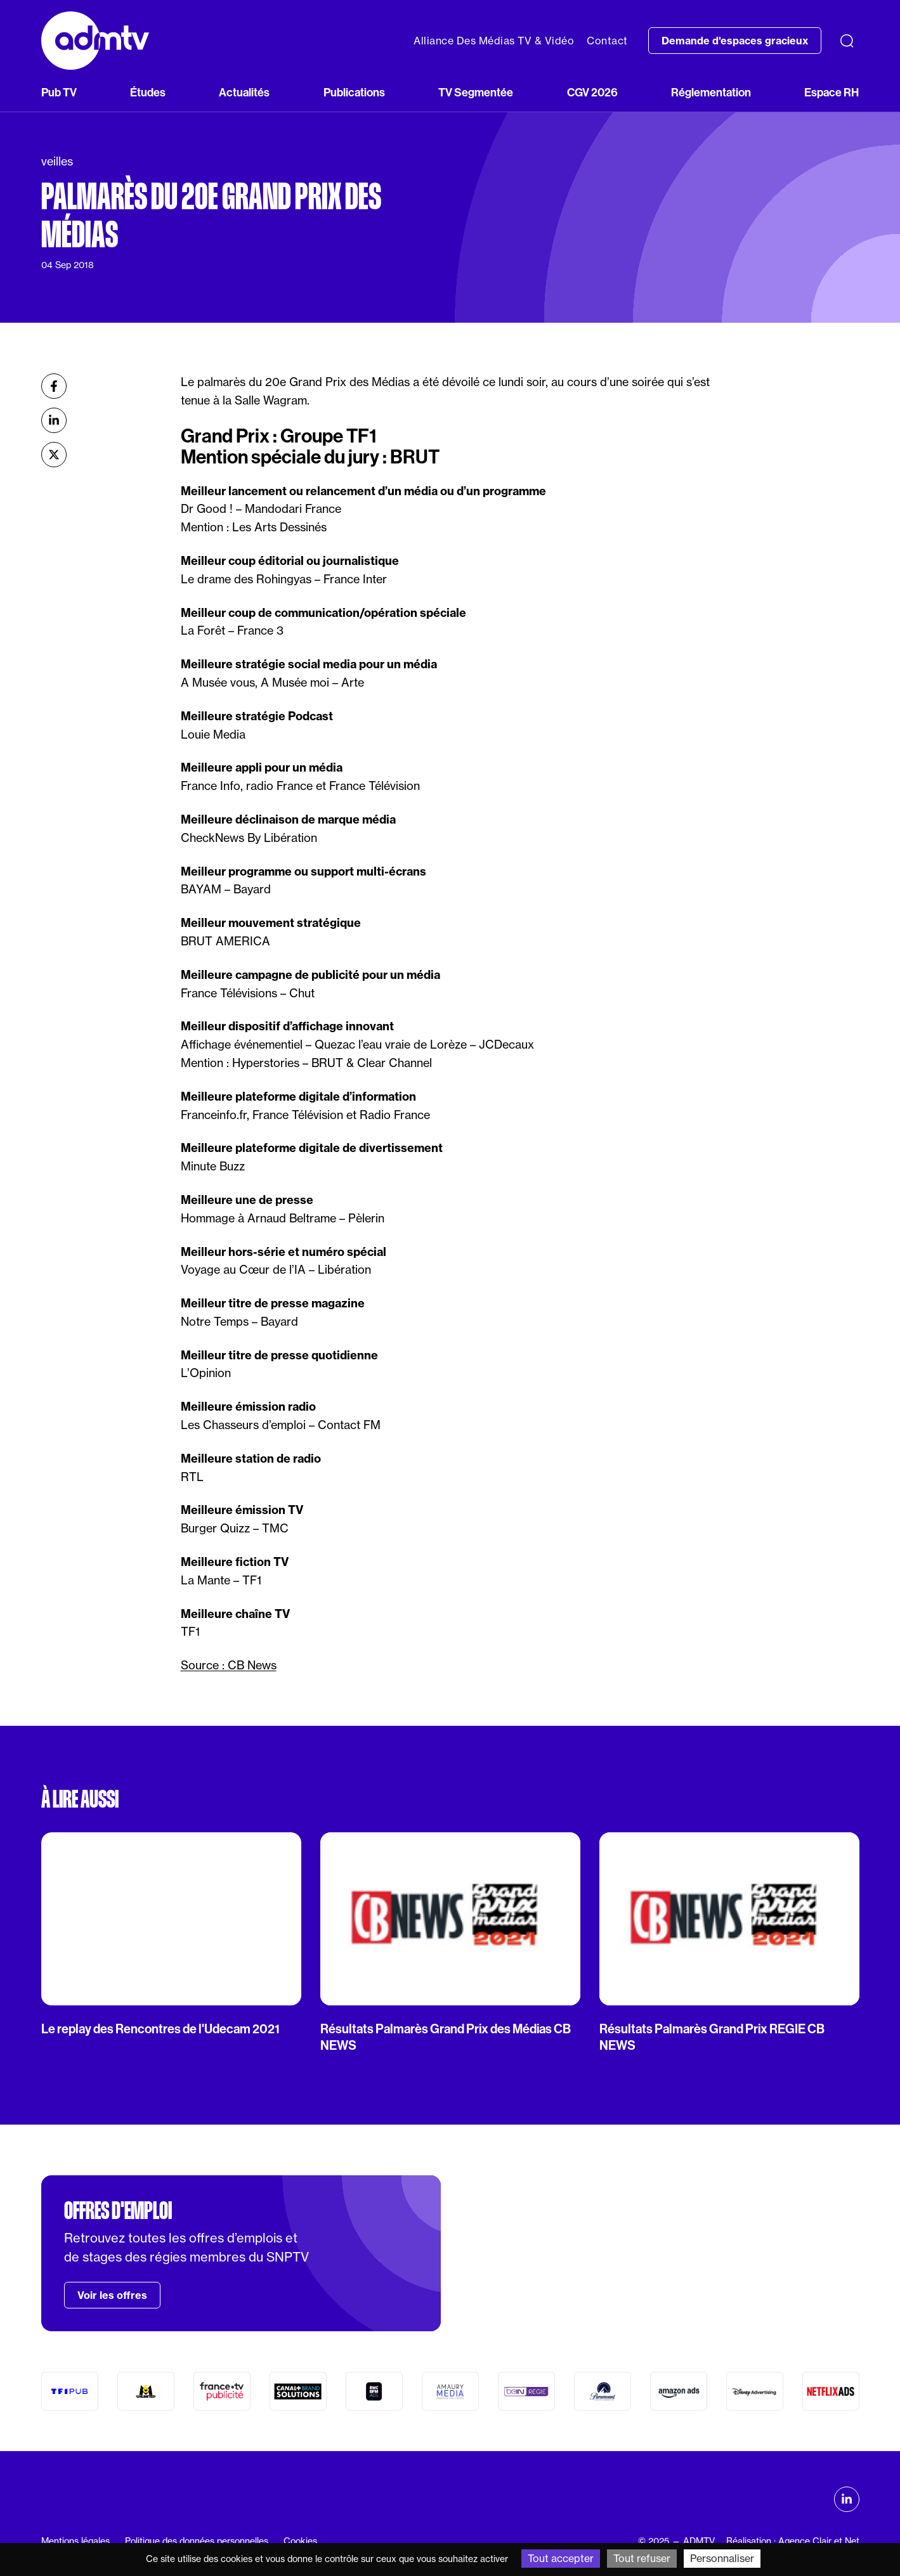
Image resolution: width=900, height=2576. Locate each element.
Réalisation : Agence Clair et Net (792, 2541)
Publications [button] (354, 92)
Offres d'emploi (118, 2211)
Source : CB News (229, 1665)
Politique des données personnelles (196, 2541)
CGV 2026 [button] (592, 92)
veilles (57, 161)
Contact (607, 40)
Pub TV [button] (59, 92)
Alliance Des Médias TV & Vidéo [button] (494, 40)
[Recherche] (846, 40)
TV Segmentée (475, 92)
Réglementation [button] (711, 92)
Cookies (300, 2541)
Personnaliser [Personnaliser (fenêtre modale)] (722, 2558)
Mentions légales (75, 2541)
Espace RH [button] (831, 92)
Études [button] (148, 92)
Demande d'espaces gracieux (735, 40)
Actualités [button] (244, 92)
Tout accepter (561, 2558)
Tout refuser (641, 2558)
